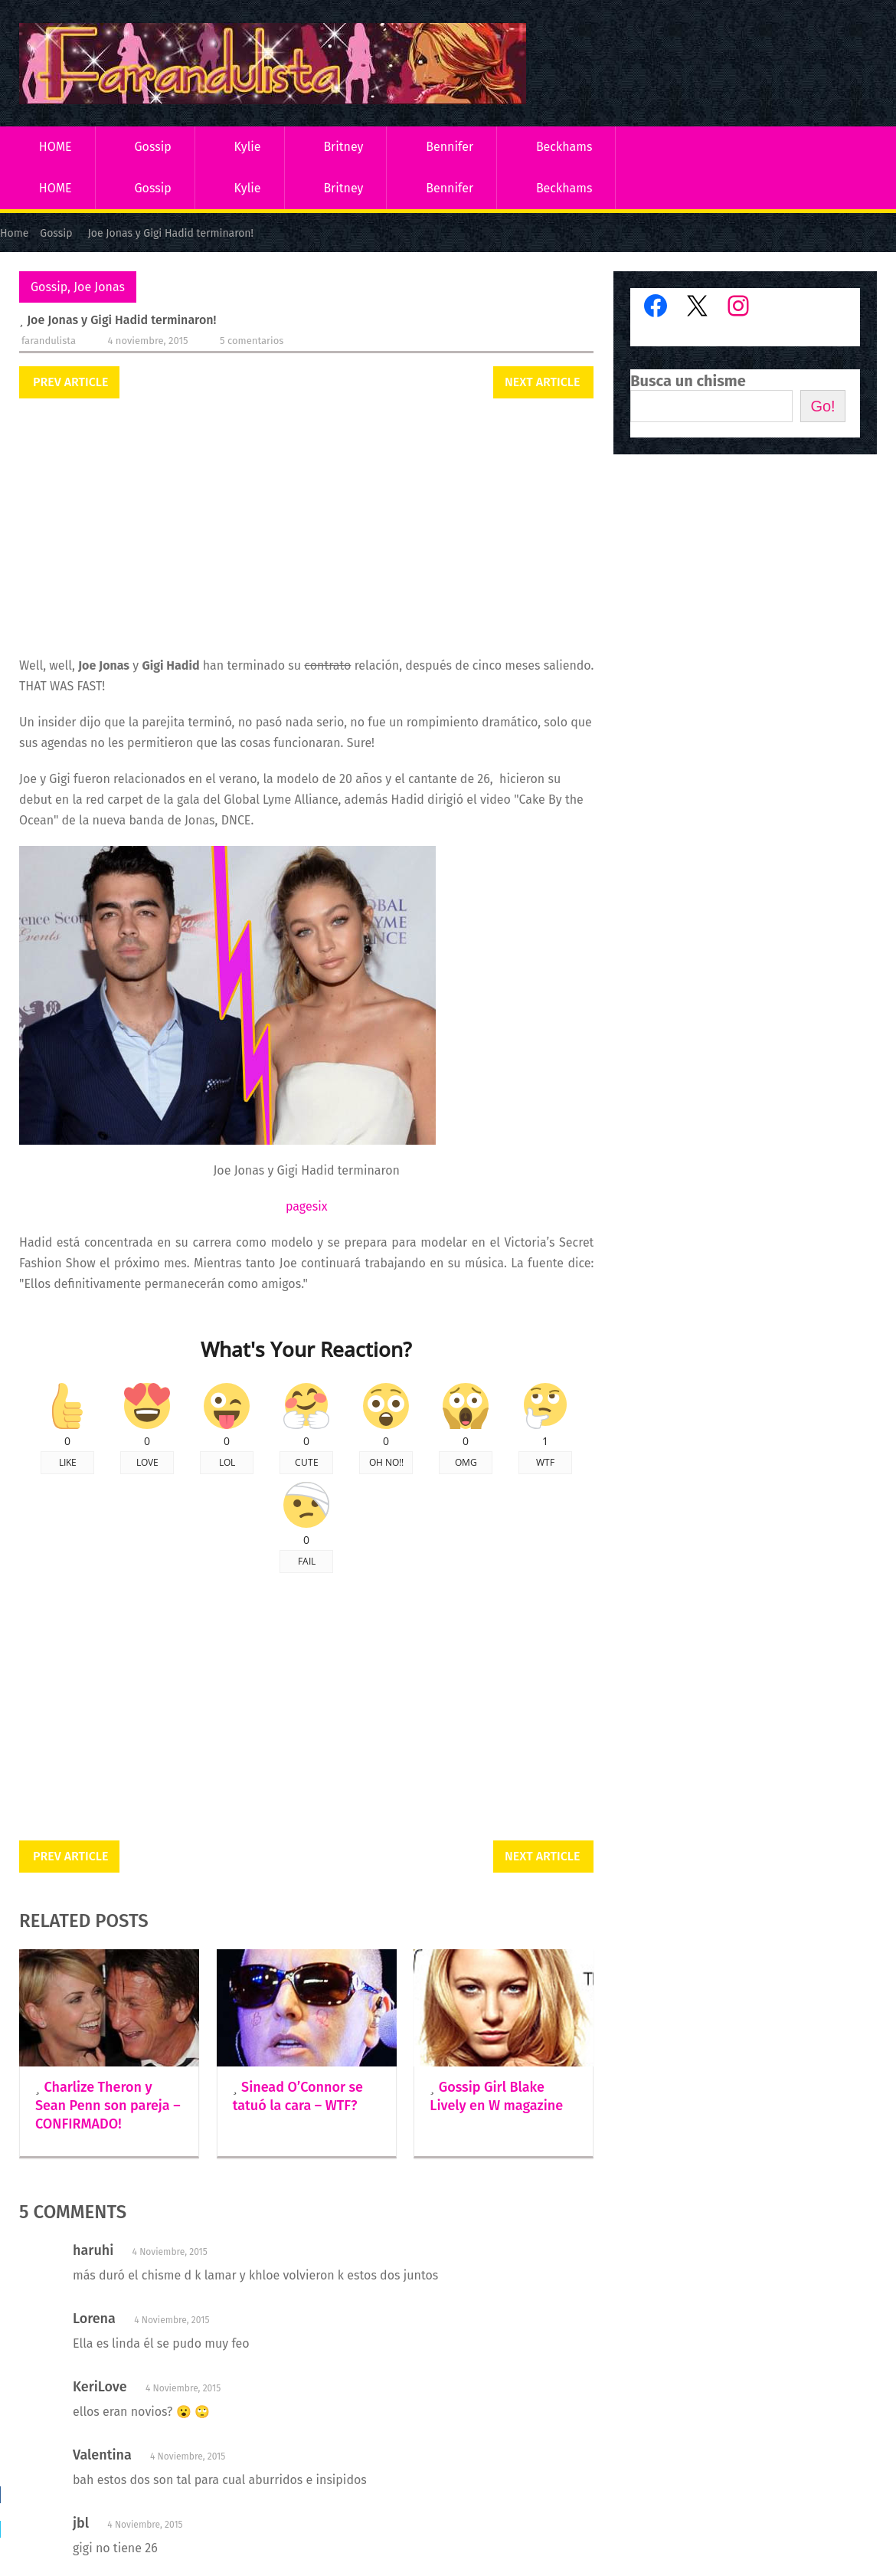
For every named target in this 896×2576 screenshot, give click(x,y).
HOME (55, 146)
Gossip (152, 146)
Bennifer (449, 146)
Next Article (542, 382)
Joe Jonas (99, 287)
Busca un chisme (688, 381)
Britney (343, 146)
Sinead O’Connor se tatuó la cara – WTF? (298, 2096)
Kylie (247, 146)
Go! (822, 406)
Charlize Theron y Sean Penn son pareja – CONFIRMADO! (108, 2105)
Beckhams (564, 146)
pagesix (306, 1206)
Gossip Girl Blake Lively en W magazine (496, 2096)
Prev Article (70, 382)
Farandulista (48, 340)
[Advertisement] (306, 528)
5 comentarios (251, 340)
